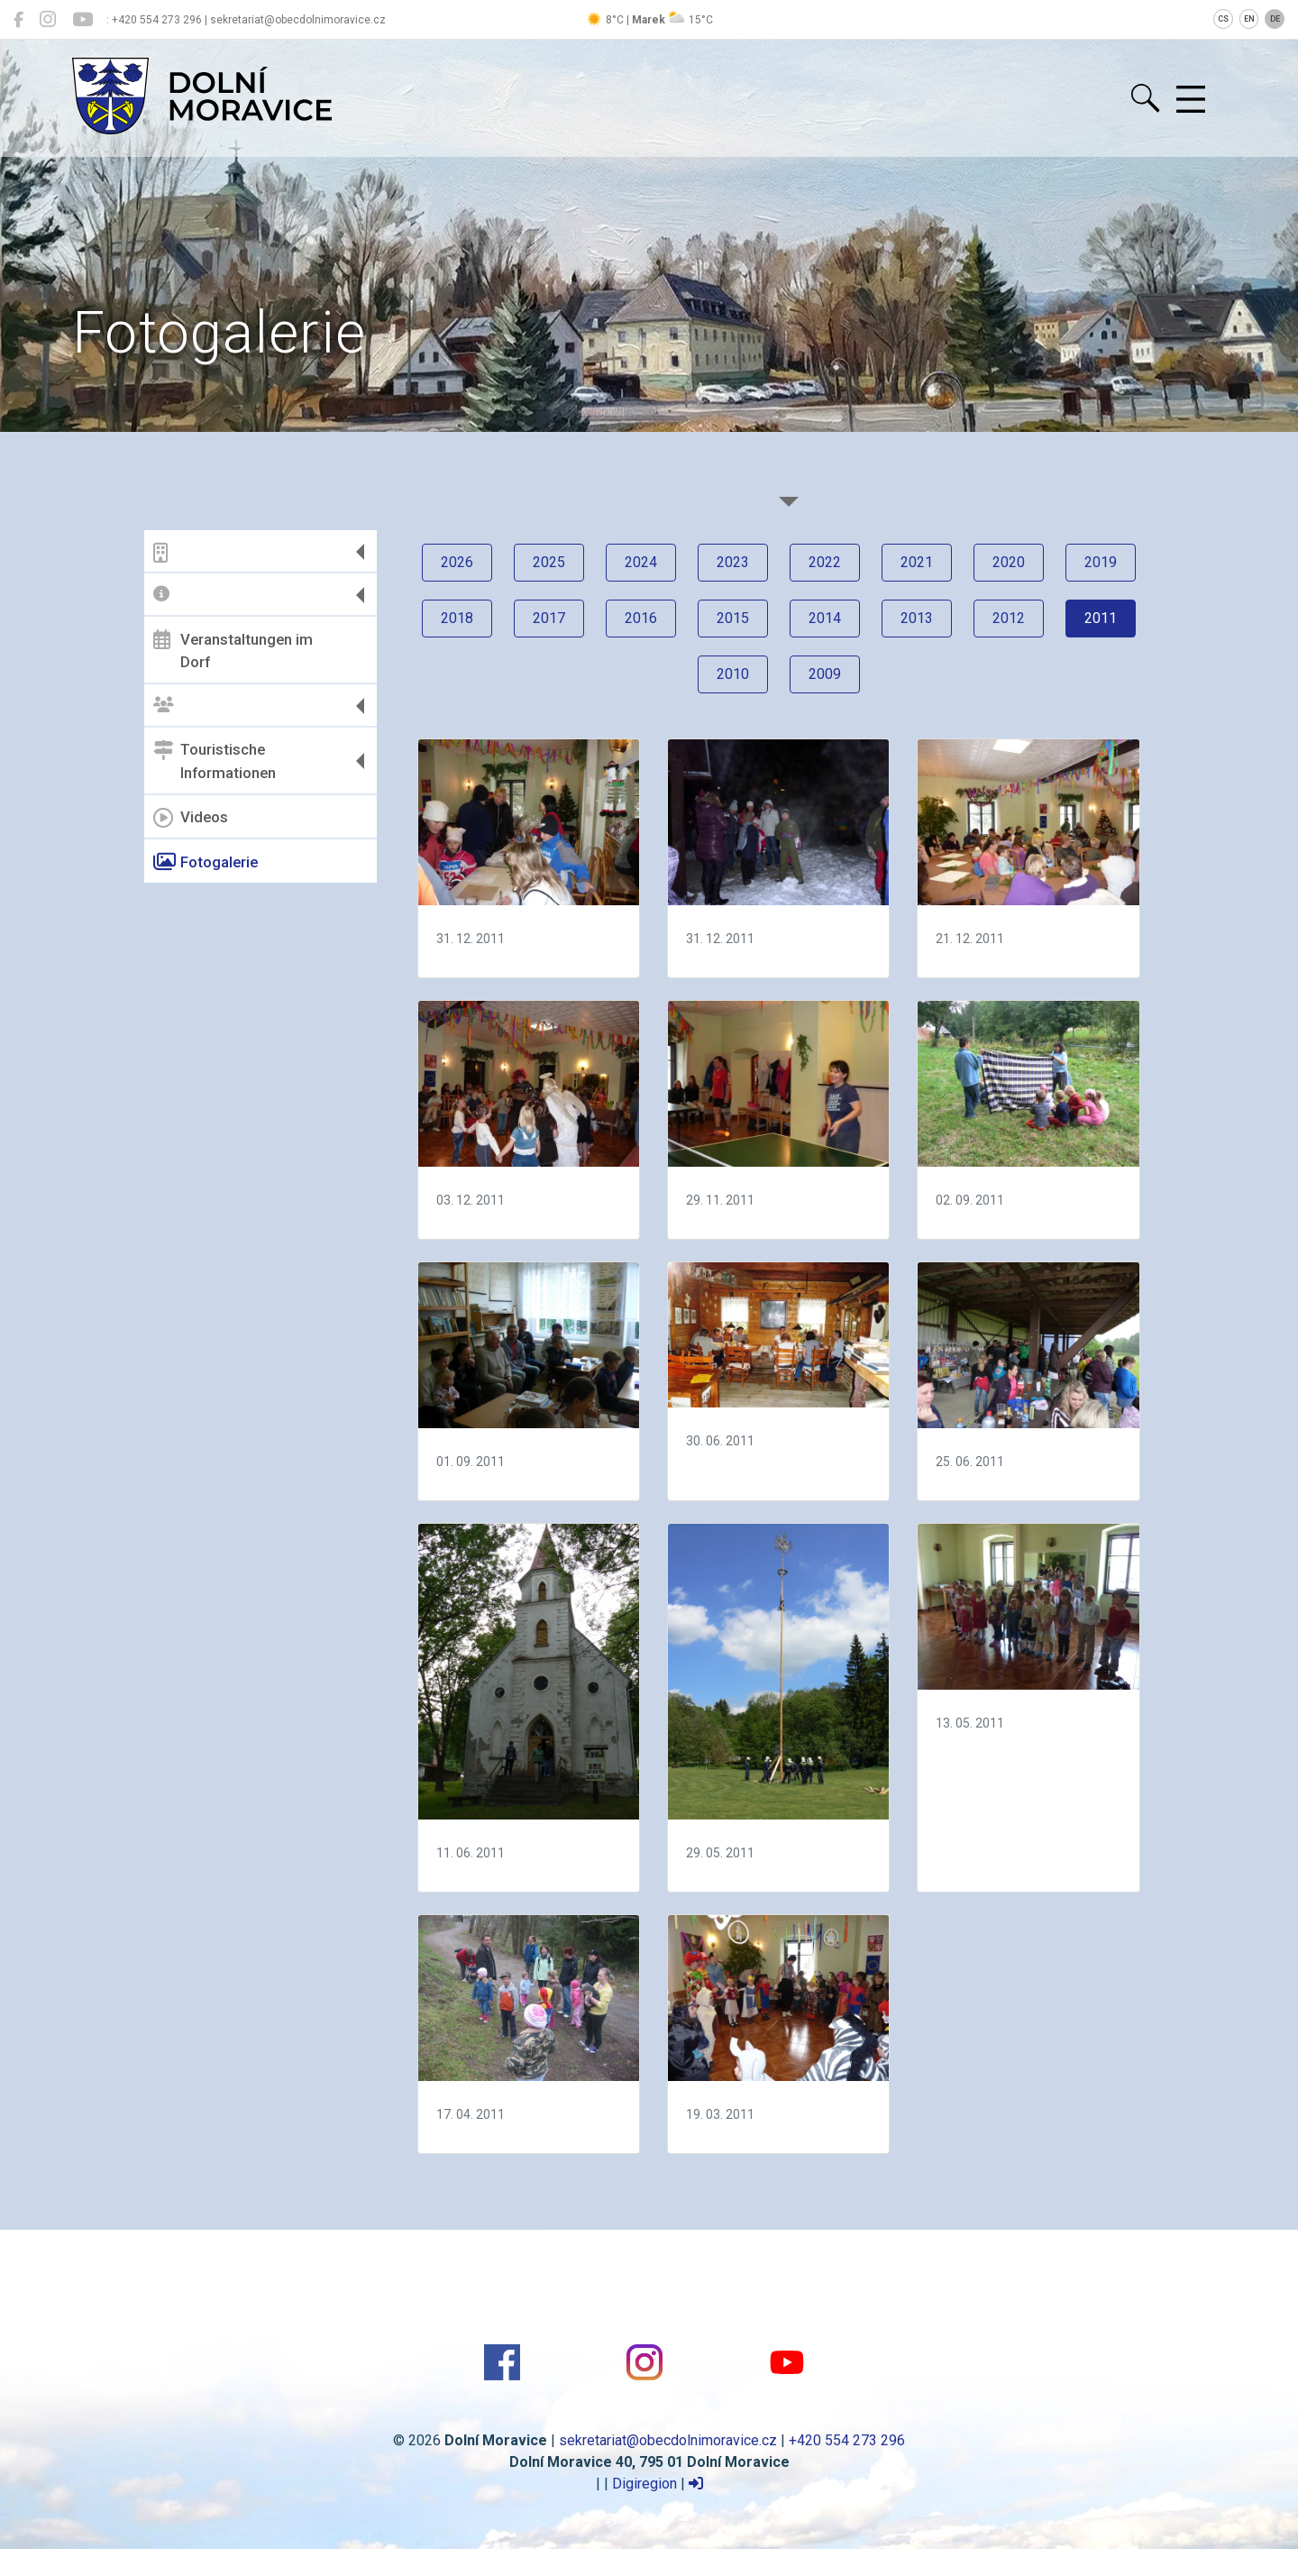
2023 (733, 562)
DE (1275, 18)
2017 (549, 618)
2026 (457, 562)
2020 (1008, 562)
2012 (1008, 618)
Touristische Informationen (214, 761)
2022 (825, 562)
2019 (1100, 562)
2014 (825, 618)
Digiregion (644, 2483)
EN (1249, 18)
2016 (641, 618)
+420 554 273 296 (847, 2440)
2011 (1100, 618)
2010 (733, 674)
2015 (733, 618)
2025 (549, 562)
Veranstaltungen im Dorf (233, 650)
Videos (190, 818)
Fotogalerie (205, 862)
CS (1223, 18)
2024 (641, 562)
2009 (825, 674)
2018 (457, 618)
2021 (916, 562)
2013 (916, 618)
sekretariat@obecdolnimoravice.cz (668, 2440)
